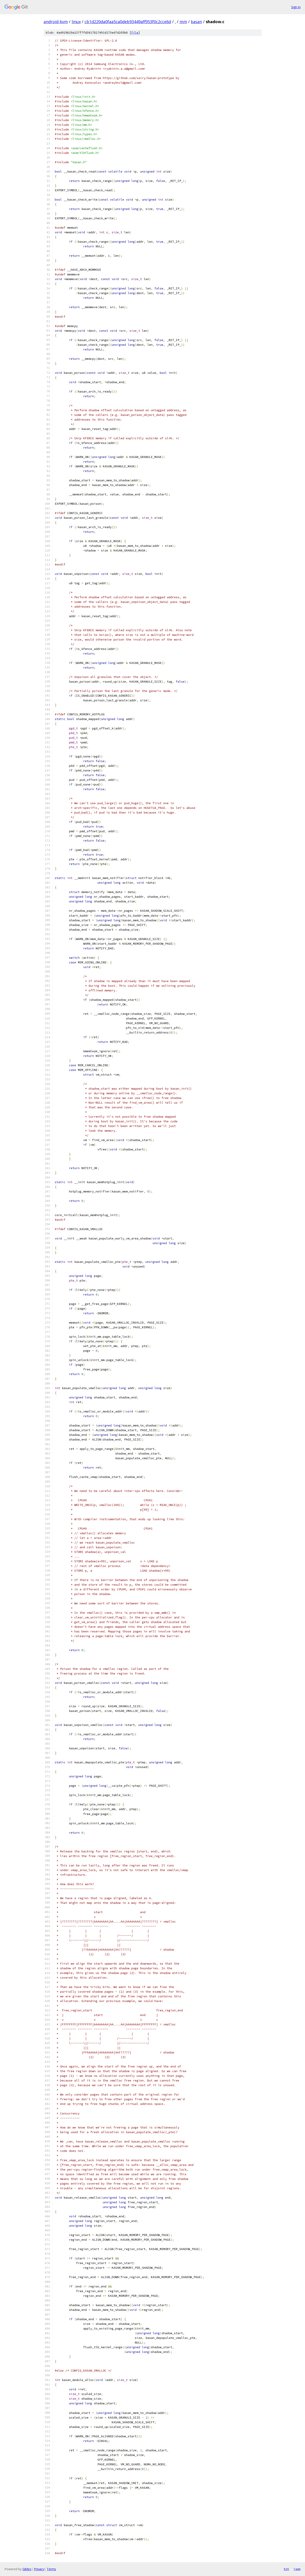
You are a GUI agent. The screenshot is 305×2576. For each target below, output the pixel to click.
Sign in (296, 7)
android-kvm (56, 21)
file (134, 33)
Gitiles (26, 2569)
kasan (196, 21)
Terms (51, 2569)
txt (286, 2569)
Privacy (39, 2569)
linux (76, 21)
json (297, 2569)
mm (183, 21)
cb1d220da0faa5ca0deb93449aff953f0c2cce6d (128, 21)
